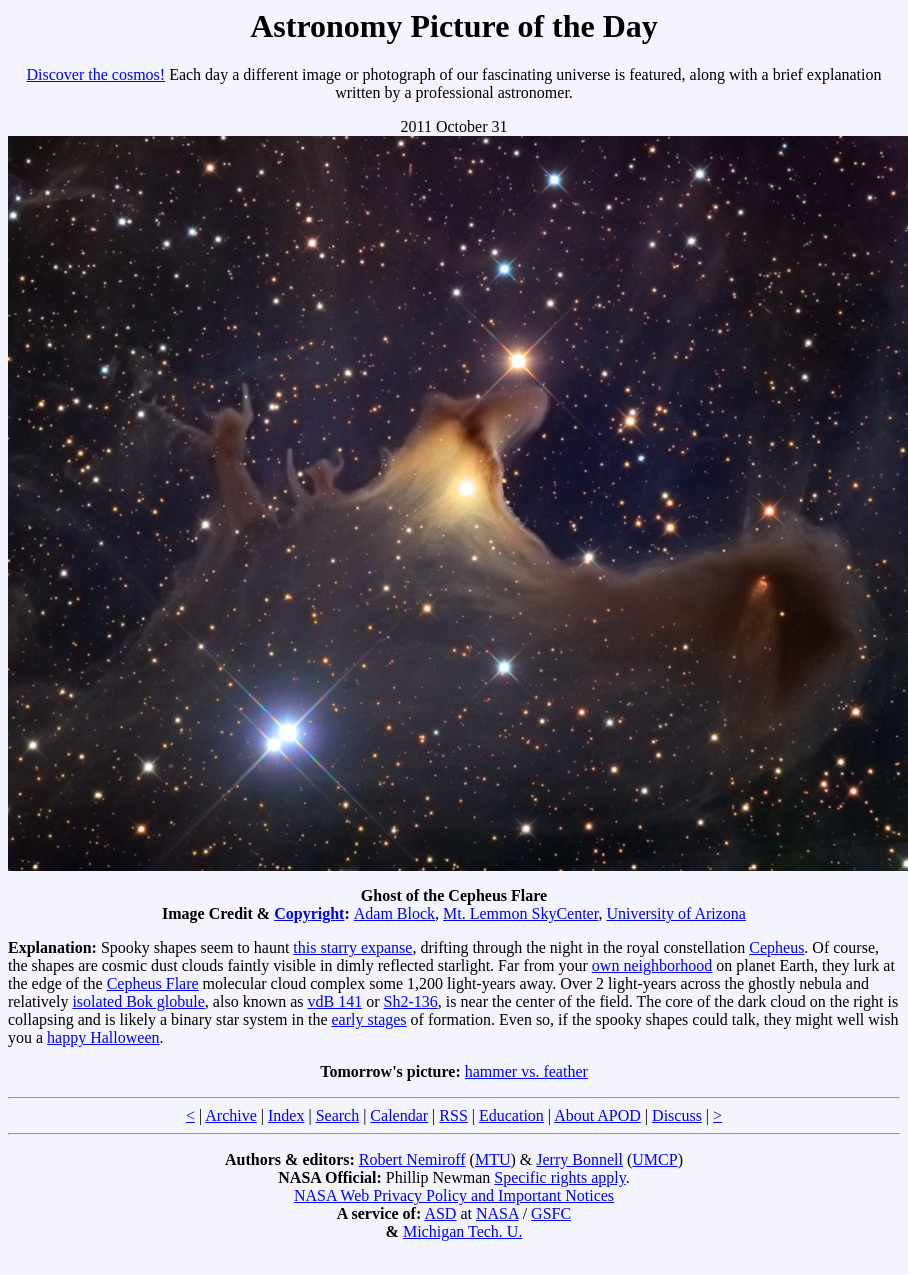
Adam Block (394, 913)
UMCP (654, 1159)
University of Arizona (676, 913)
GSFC (551, 1213)
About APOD (597, 1115)
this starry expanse (352, 947)
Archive (231, 1115)
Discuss (677, 1115)
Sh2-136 (411, 1001)
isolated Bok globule (138, 1001)
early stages (369, 1019)
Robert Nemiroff (412, 1159)
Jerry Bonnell (579, 1159)
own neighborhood (652, 965)
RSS (453, 1115)
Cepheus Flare (153, 983)
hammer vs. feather (526, 1071)
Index (286, 1115)
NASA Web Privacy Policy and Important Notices (454, 1195)
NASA (497, 1213)
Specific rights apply (559, 1177)
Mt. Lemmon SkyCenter (520, 913)
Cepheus (776, 947)
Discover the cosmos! (96, 74)
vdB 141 (335, 1001)
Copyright (309, 913)
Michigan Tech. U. (462, 1231)
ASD (440, 1213)
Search (338, 1115)
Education (511, 1115)
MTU (493, 1159)
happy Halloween (103, 1037)
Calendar (399, 1115)
